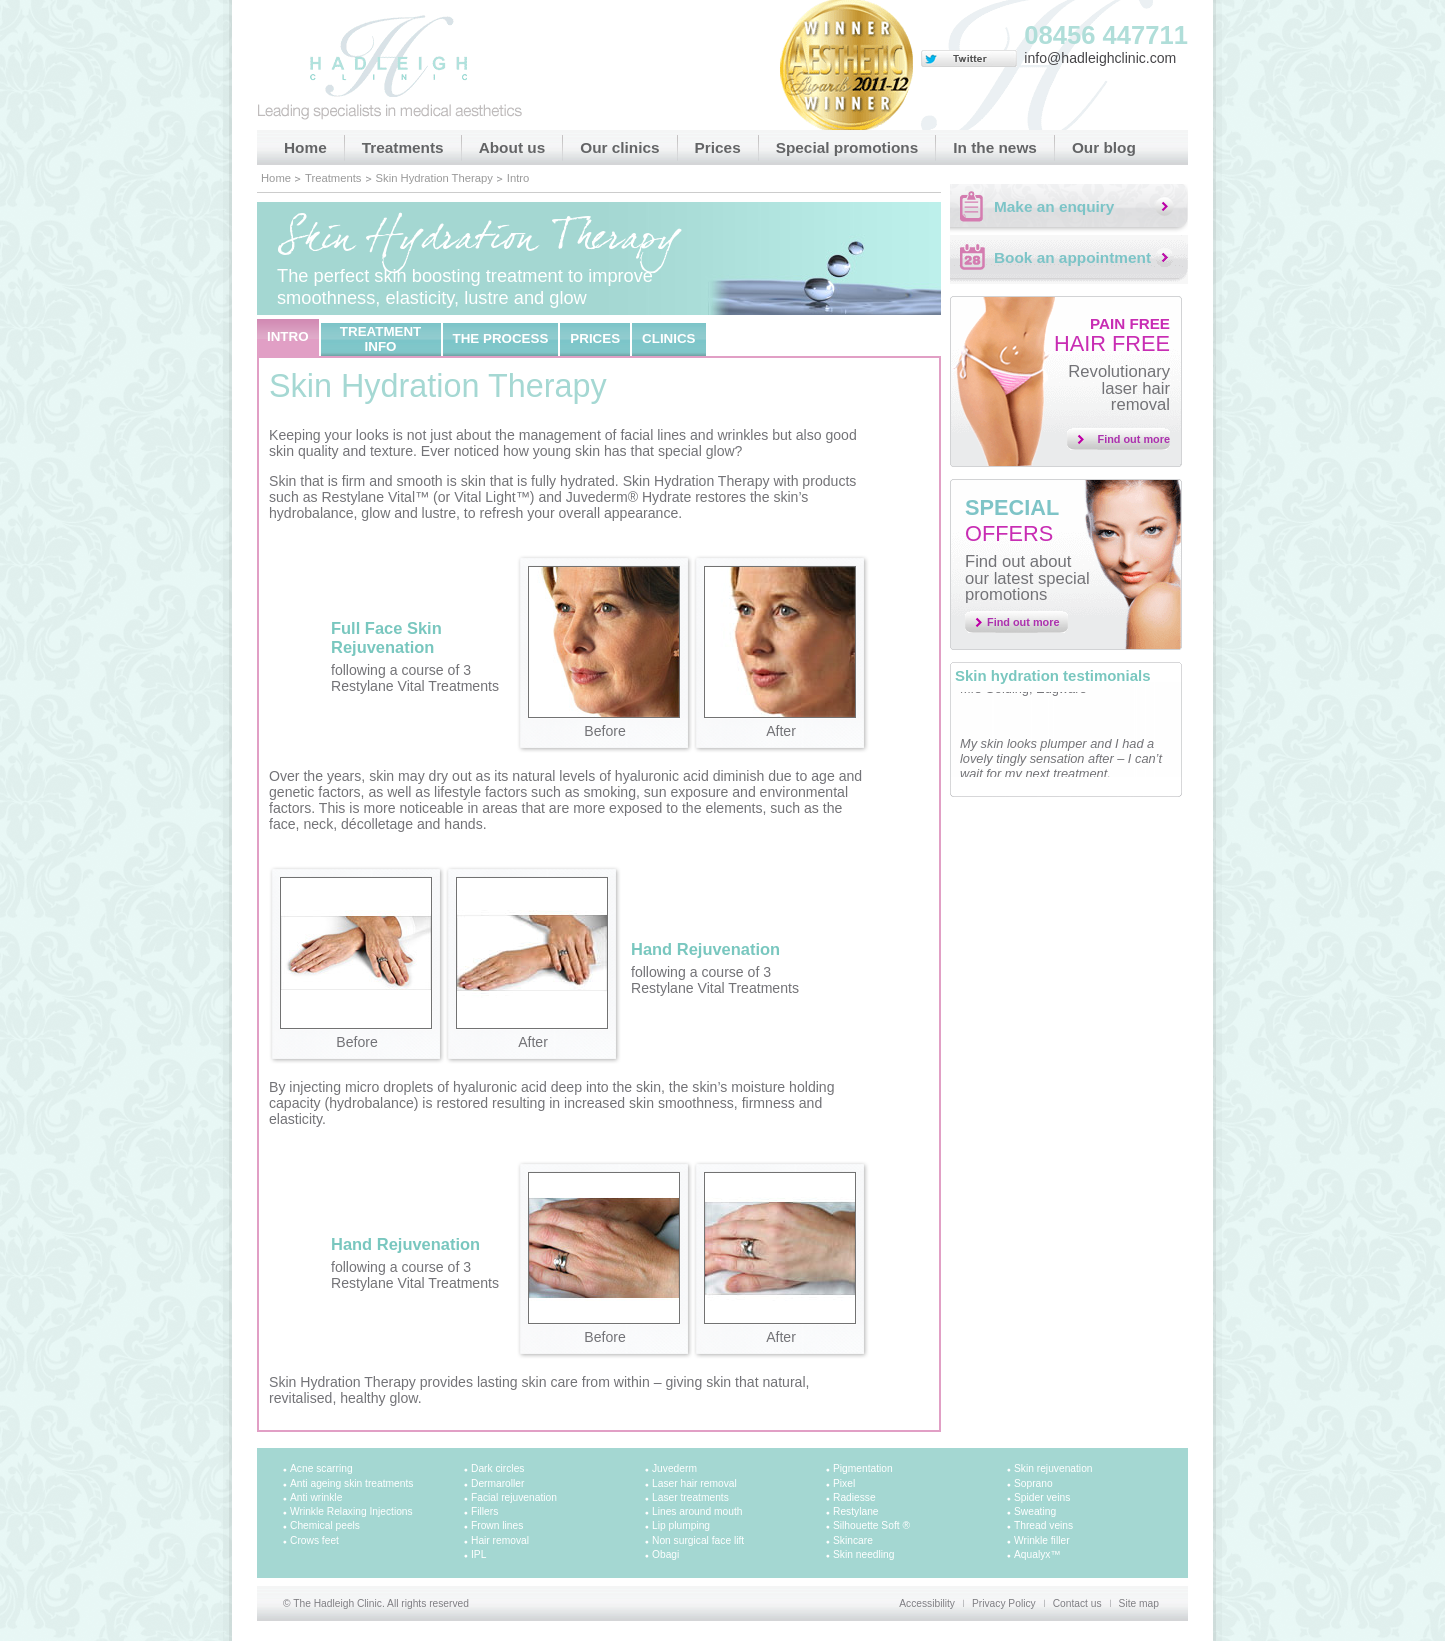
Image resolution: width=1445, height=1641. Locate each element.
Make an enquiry (1054, 206)
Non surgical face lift (698, 1540)
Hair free (1112, 335)
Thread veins (1043, 1525)
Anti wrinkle (316, 1497)
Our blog (1104, 147)
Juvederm (674, 1468)
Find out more (1134, 439)
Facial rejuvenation (514, 1497)
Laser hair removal (694, 1483)
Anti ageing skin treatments (351, 1483)
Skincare (853, 1540)
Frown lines (497, 1525)
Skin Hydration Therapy (434, 178)
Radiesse (854, 1497)
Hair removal (500, 1540)
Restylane (856, 1511)
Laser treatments (690, 1497)
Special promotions (847, 147)
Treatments (403, 147)
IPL (478, 1554)
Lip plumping (681, 1525)
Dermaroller (497, 1483)
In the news (995, 147)
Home (305, 147)
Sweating (1035, 1511)
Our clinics (619, 147)
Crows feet (314, 1540)
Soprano (1033, 1483)
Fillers (484, 1511)
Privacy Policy (1004, 1603)
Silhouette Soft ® (871, 1525)
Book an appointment (1072, 257)
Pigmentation (863, 1468)
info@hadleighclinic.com (1100, 58)
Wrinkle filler (1042, 1540)
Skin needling (863, 1554)
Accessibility (927, 1603)
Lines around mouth (697, 1511)
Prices (718, 147)
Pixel (844, 1483)
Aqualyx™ (1037, 1554)
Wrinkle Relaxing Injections (351, 1511)
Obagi (665, 1554)
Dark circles (497, 1468)
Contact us (1077, 1603)
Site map (1139, 1603)
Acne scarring (321, 1468)
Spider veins (1042, 1497)
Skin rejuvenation (1053, 1468)
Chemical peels (325, 1525)
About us (512, 147)
